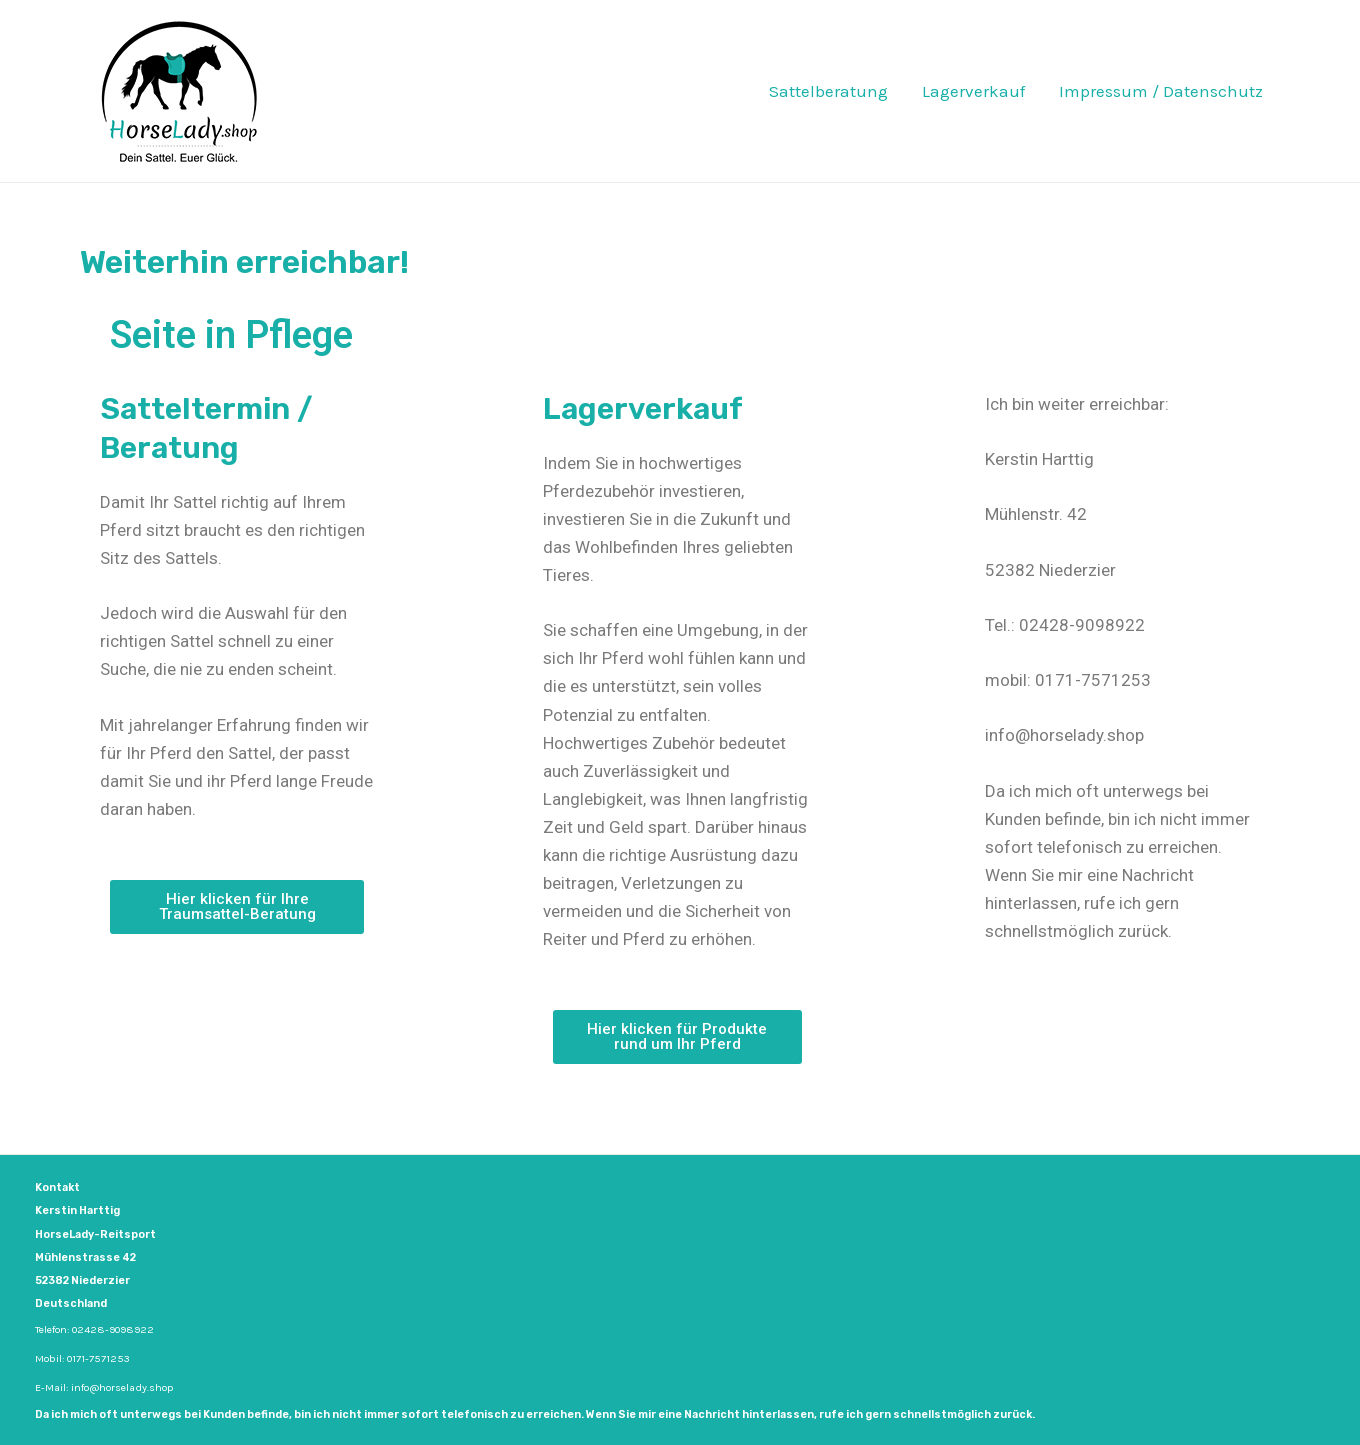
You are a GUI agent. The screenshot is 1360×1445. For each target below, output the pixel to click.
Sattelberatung (828, 91)
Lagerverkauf (973, 91)
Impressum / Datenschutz (1161, 91)
